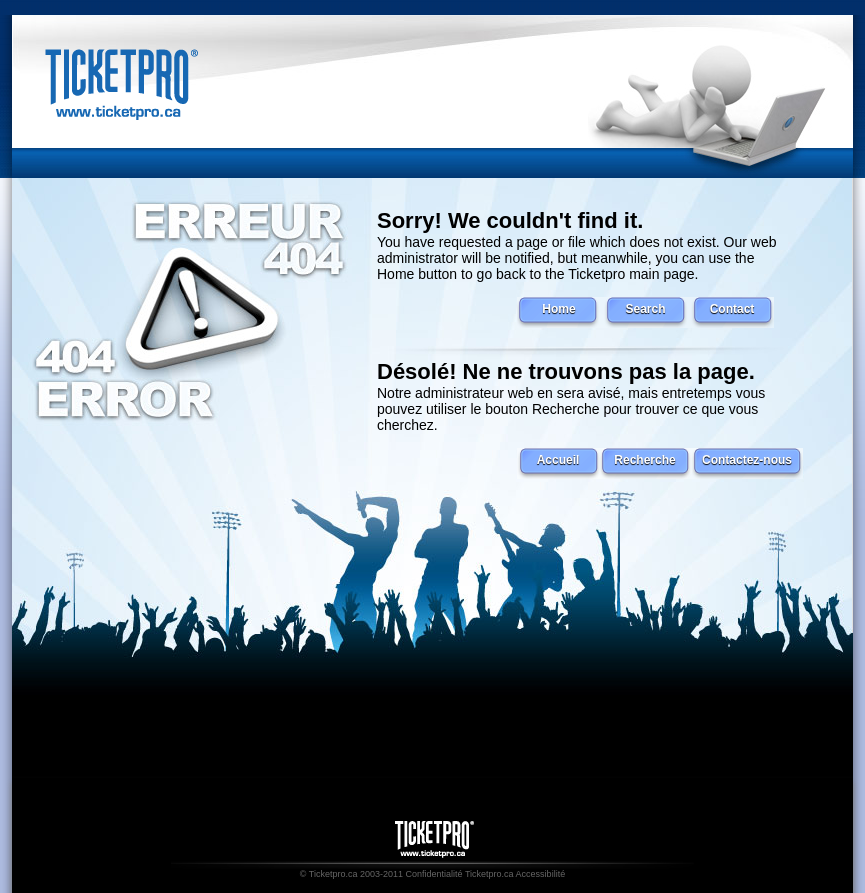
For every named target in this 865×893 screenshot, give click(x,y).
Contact (732, 309)
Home (558, 309)
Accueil (558, 460)
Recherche (644, 460)
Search (645, 309)
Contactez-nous (747, 460)
